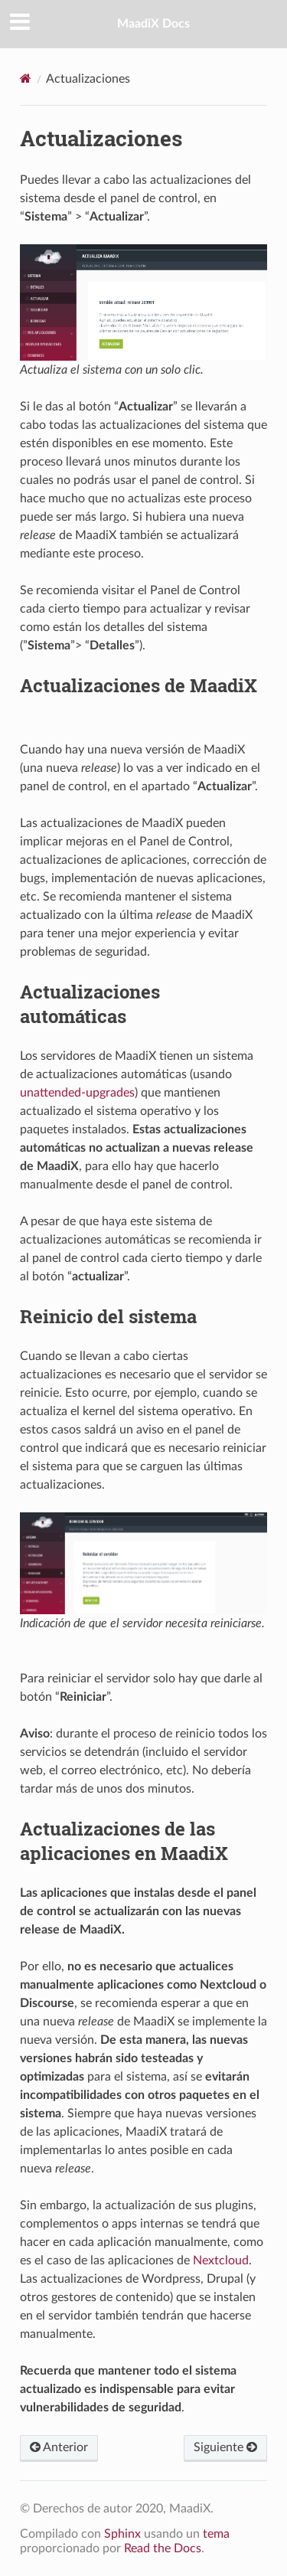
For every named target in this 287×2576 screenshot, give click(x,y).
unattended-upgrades (77, 1093)
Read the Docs (162, 2548)
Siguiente (225, 2447)
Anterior (59, 2447)
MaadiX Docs (153, 24)
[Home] (25, 78)
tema (216, 2534)
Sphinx (122, 2534)
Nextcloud (221, 2260)
